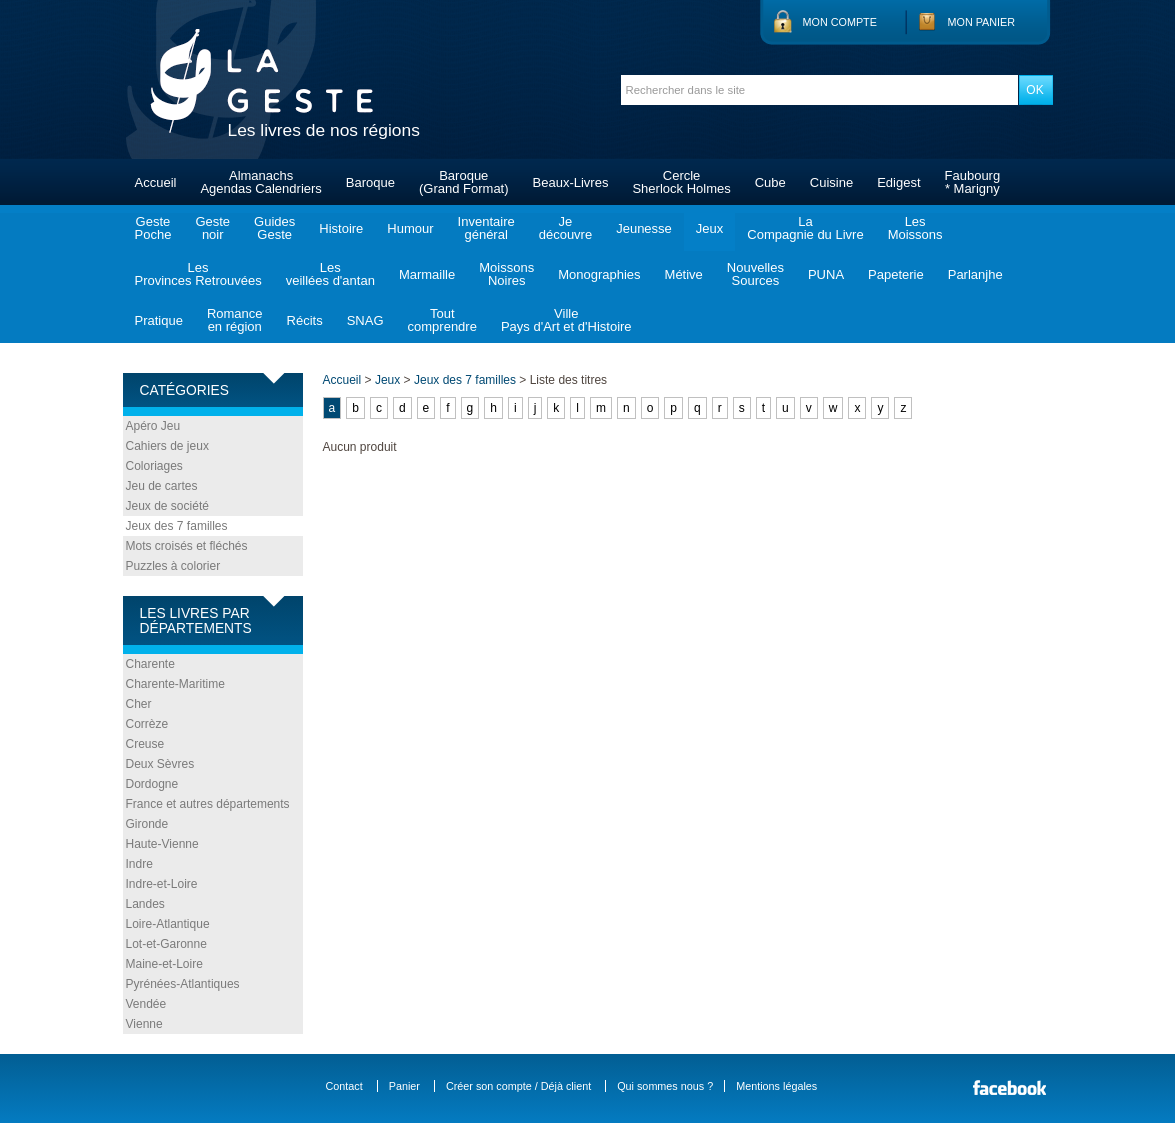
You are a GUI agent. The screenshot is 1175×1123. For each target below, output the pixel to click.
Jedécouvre (565, 228)
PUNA (826, 274)
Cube (770, 182)
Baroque (370, 182)
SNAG (365, 320)
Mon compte (840, 22)
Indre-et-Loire (162, 884)
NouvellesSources (755, 274)
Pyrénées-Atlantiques (183, 984)
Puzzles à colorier (173, 566)
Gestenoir (212, 228)
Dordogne (152, 784)
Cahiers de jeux (167, 446)
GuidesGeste (274, 228)
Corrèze (147, 724)
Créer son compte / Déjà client (518, 1086)
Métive (684, 274)
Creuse (145, 744)
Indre (139, 864)
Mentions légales (776, 1086)
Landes (145, 904)
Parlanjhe (975, 274)
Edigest (898, 182)
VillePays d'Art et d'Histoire (566, 320)
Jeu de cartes (162, 486)
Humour (410, 228)
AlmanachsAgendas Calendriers (260, 182)
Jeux (709, 228)
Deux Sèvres (160, 764)
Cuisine (831, 182)
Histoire (341, 228)
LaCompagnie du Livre (805, 228)
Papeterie (896, 274)
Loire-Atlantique (168, 924)
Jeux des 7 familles (177, 526)
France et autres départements (208, 804)
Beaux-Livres (571, 182)
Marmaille (427, 274)
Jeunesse (644, 228)
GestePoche (153, 228)
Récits (305, 320)
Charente (150, 664)
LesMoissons (915, 228)
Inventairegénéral (486, 228)
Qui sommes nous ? (665, 1086)
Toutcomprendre (442, 320)
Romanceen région (235, 320)
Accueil (156, 182)
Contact (344, 1086)
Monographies (599, 274)
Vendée (146, 1004)
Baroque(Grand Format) (464, 182)
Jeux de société (167, 506)
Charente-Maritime (175, 684)
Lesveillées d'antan (330, 274)
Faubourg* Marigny (973, 182)
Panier (404, 1086)
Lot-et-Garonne (166, 944)
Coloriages (154, 466)
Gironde (147, 824)
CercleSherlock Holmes (681, 182)
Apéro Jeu (153, 426)
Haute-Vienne (162, 844)
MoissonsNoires (506, 274)
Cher (139, 704)
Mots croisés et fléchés (187, 546)
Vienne (144, 1024)
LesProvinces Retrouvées (198, 274)
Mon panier (982, 22)
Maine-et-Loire (164, 964)
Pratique (159, 320)
